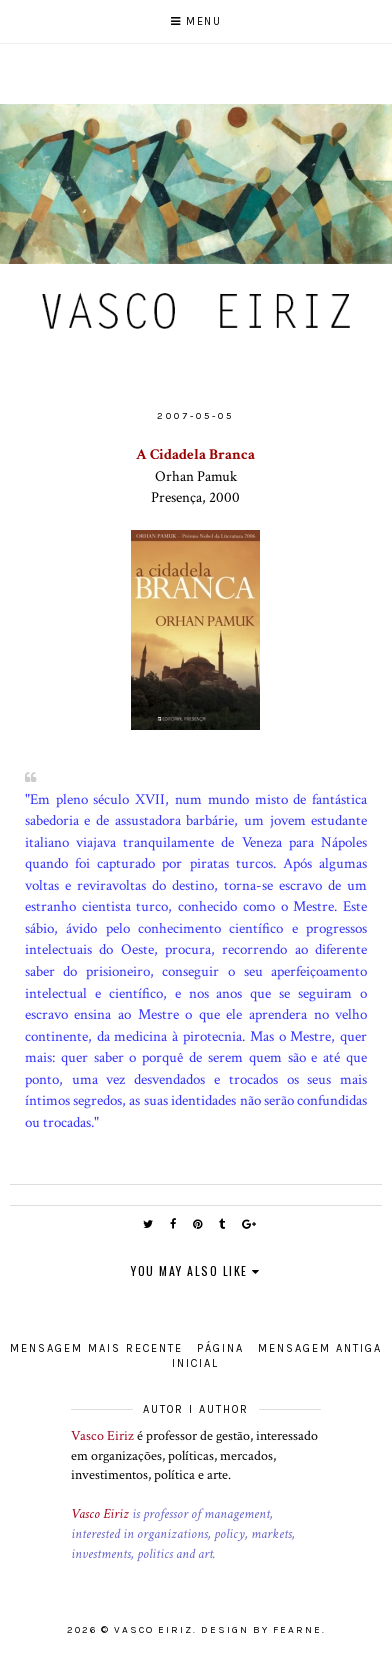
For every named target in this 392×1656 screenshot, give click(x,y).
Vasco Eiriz (102, 1436)
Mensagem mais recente (96, 1348)
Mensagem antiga (320, 1348)
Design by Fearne (261, 1630)
